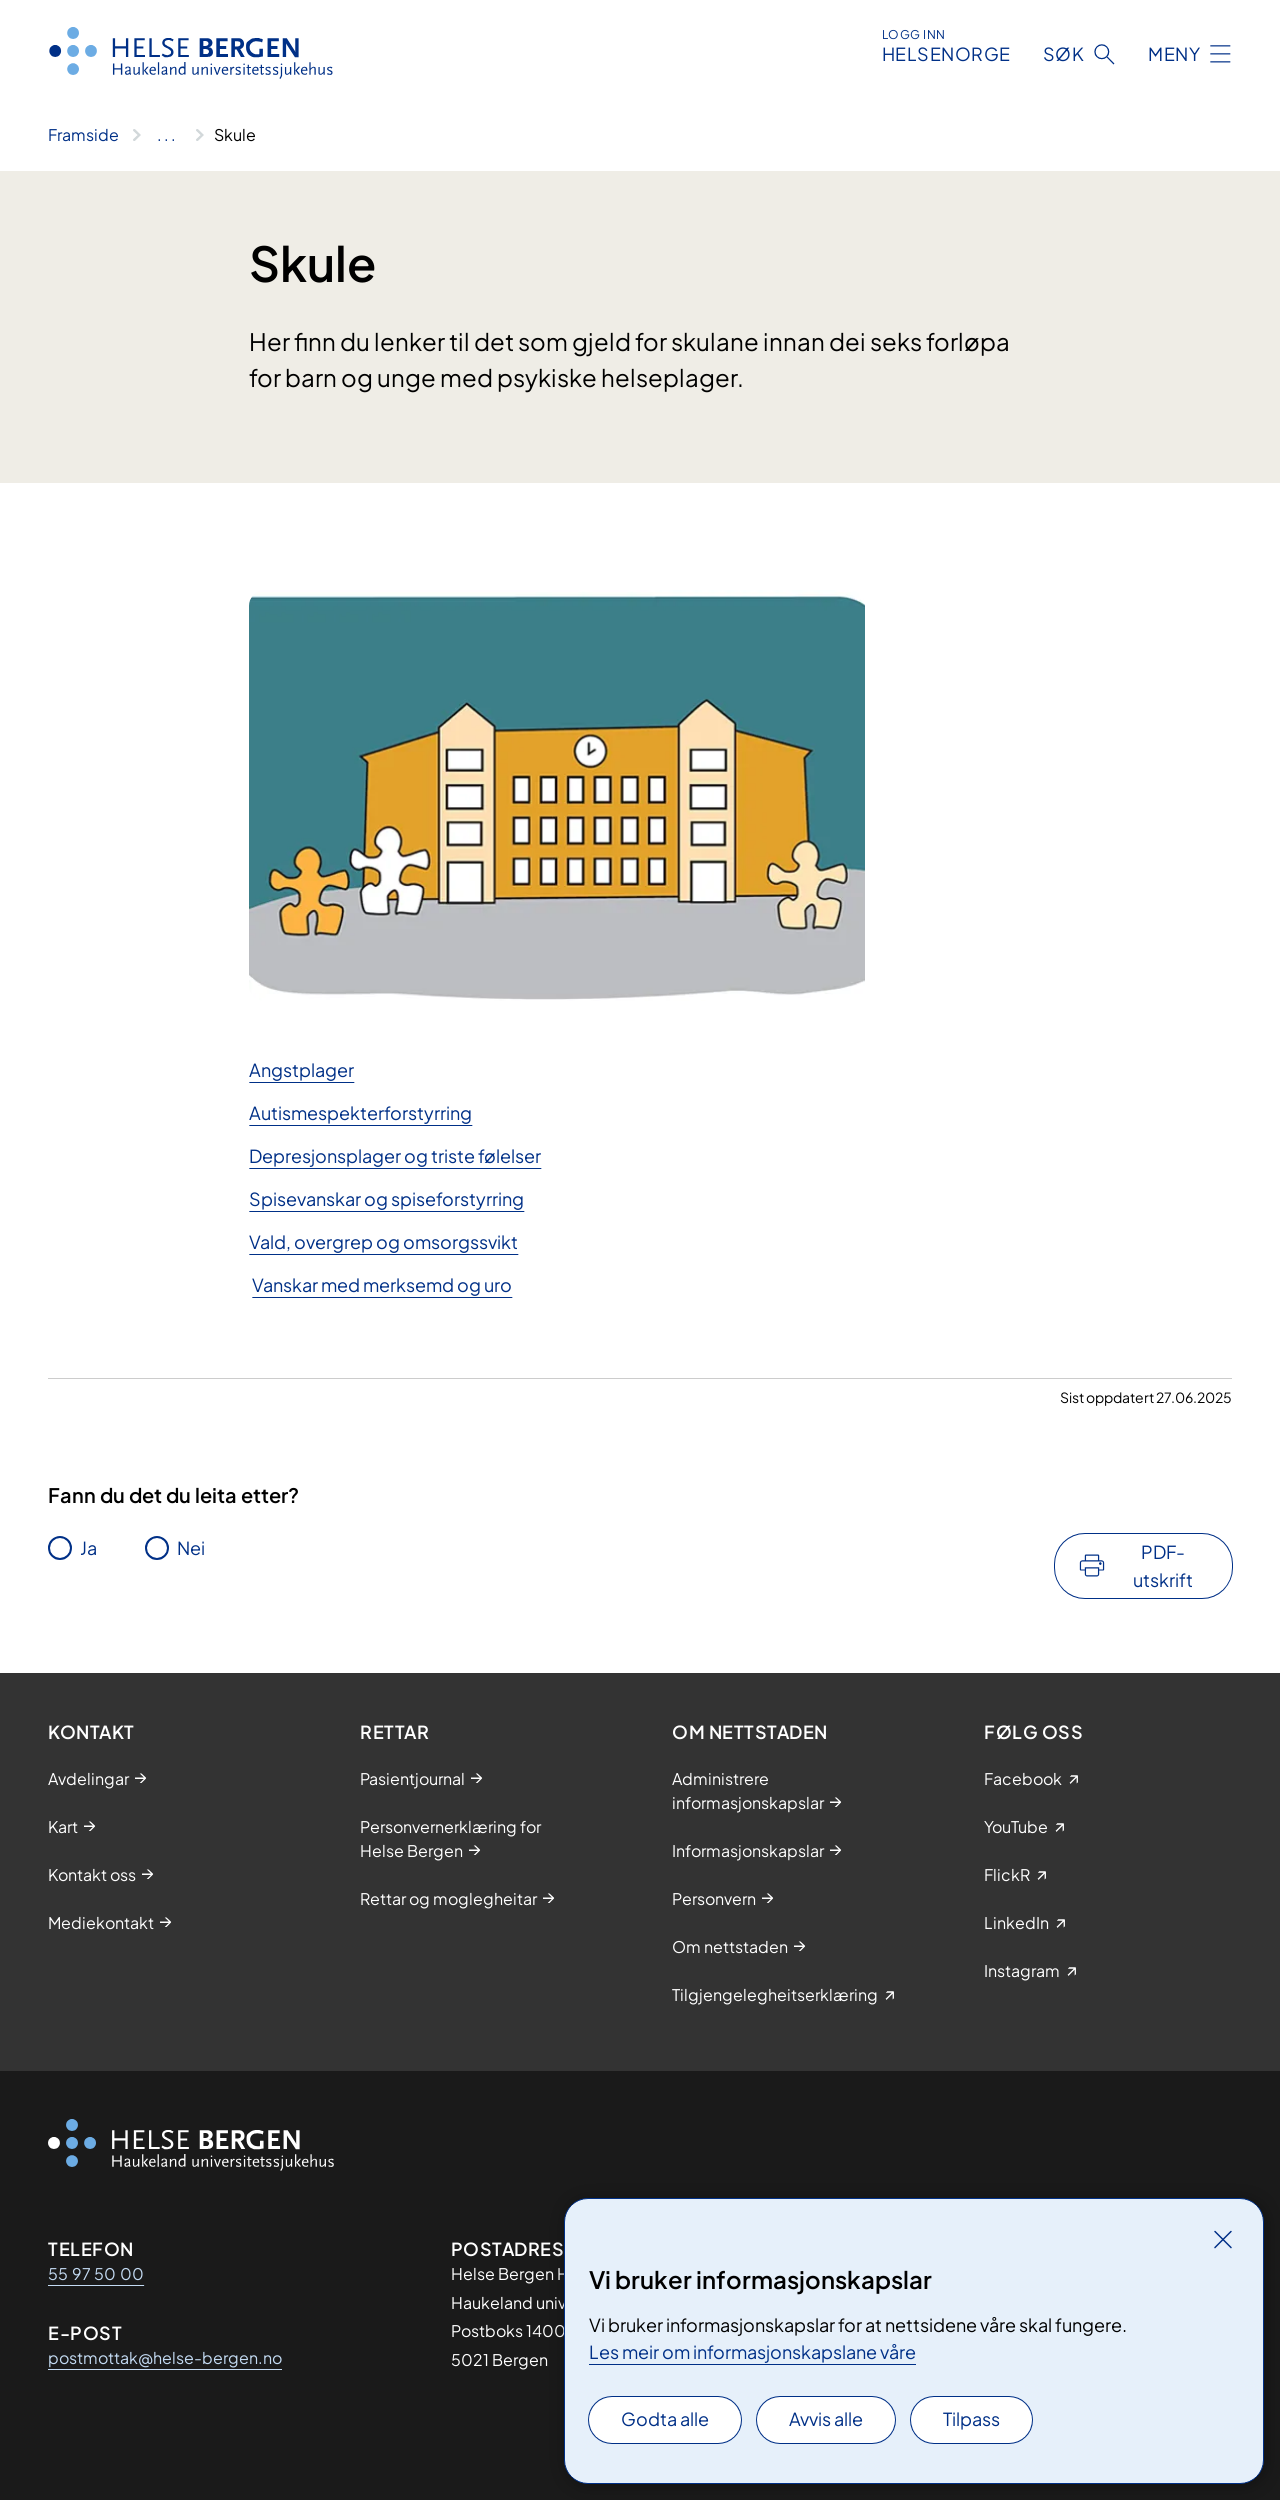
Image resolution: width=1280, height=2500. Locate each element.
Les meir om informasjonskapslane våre (752, 2351)
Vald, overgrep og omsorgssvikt (383, 1241)
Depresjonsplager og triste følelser (395, 1155)
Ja (88, 1547)
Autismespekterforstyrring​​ (360, 1112)
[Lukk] (1223, 2239)
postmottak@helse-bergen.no (165, 2357)
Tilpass (971, 2418)
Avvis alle (826, 2418)
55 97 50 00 (96, 2273)
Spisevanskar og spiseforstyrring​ (386, 1198)
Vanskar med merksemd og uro (382, 1284)
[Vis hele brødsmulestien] (166, 135)
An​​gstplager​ (301, 1069)
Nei (191, 1547)
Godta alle (665, 2418)
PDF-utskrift (1163, 1565)
